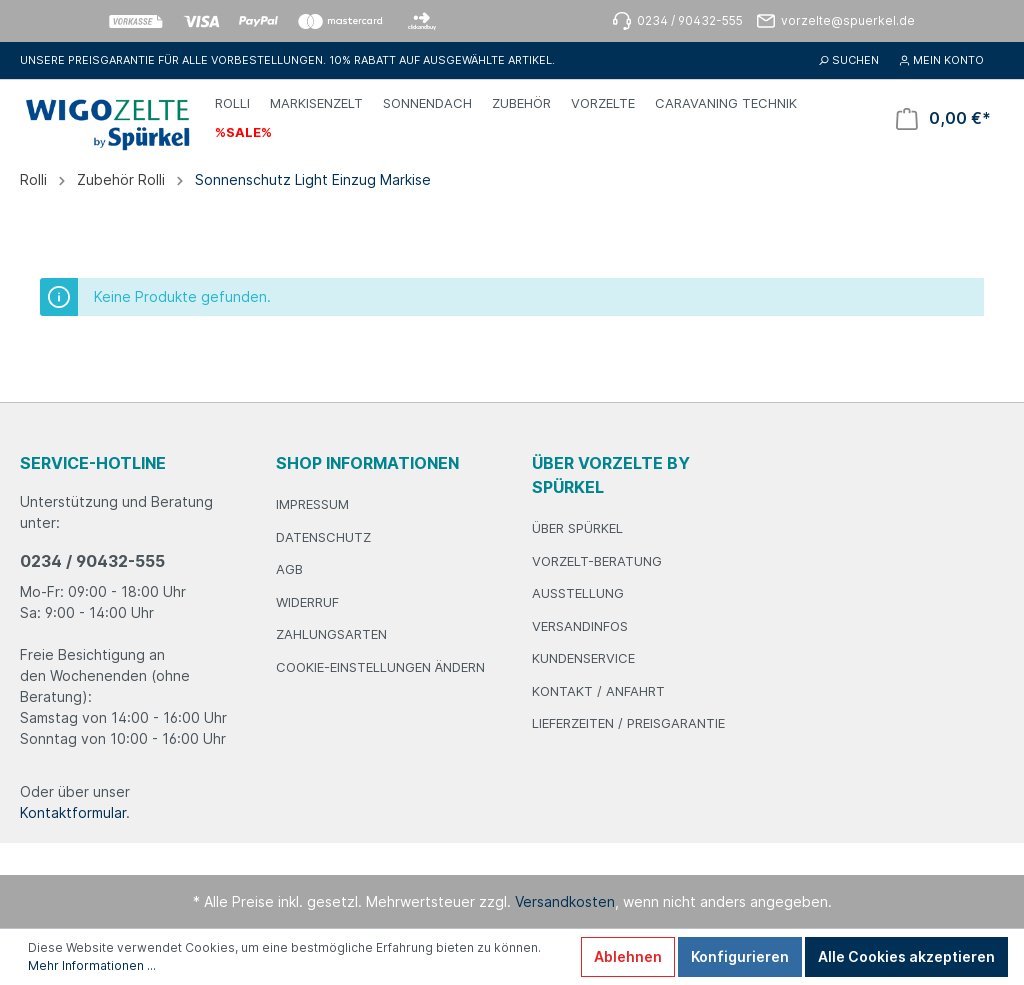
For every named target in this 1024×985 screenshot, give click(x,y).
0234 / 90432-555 (92, 561)
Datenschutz (323, 537)
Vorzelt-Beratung (597, 561)
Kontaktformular (73, 812)
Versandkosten (565, 901)
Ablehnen (628, 956)
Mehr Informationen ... (92, 965)
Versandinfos (580, 626)
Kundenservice (583, 658)
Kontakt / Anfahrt (598, 691)
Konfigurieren (740, 956)
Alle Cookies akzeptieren (906, 956)
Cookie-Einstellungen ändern (380, 667)
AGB (289, 569)
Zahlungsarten (331, 634)
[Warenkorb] (943, 118)
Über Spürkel (577, 528)
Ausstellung (578, 593)
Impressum (312, 504)
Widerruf (307, 602)
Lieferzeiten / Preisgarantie (628, 723)
